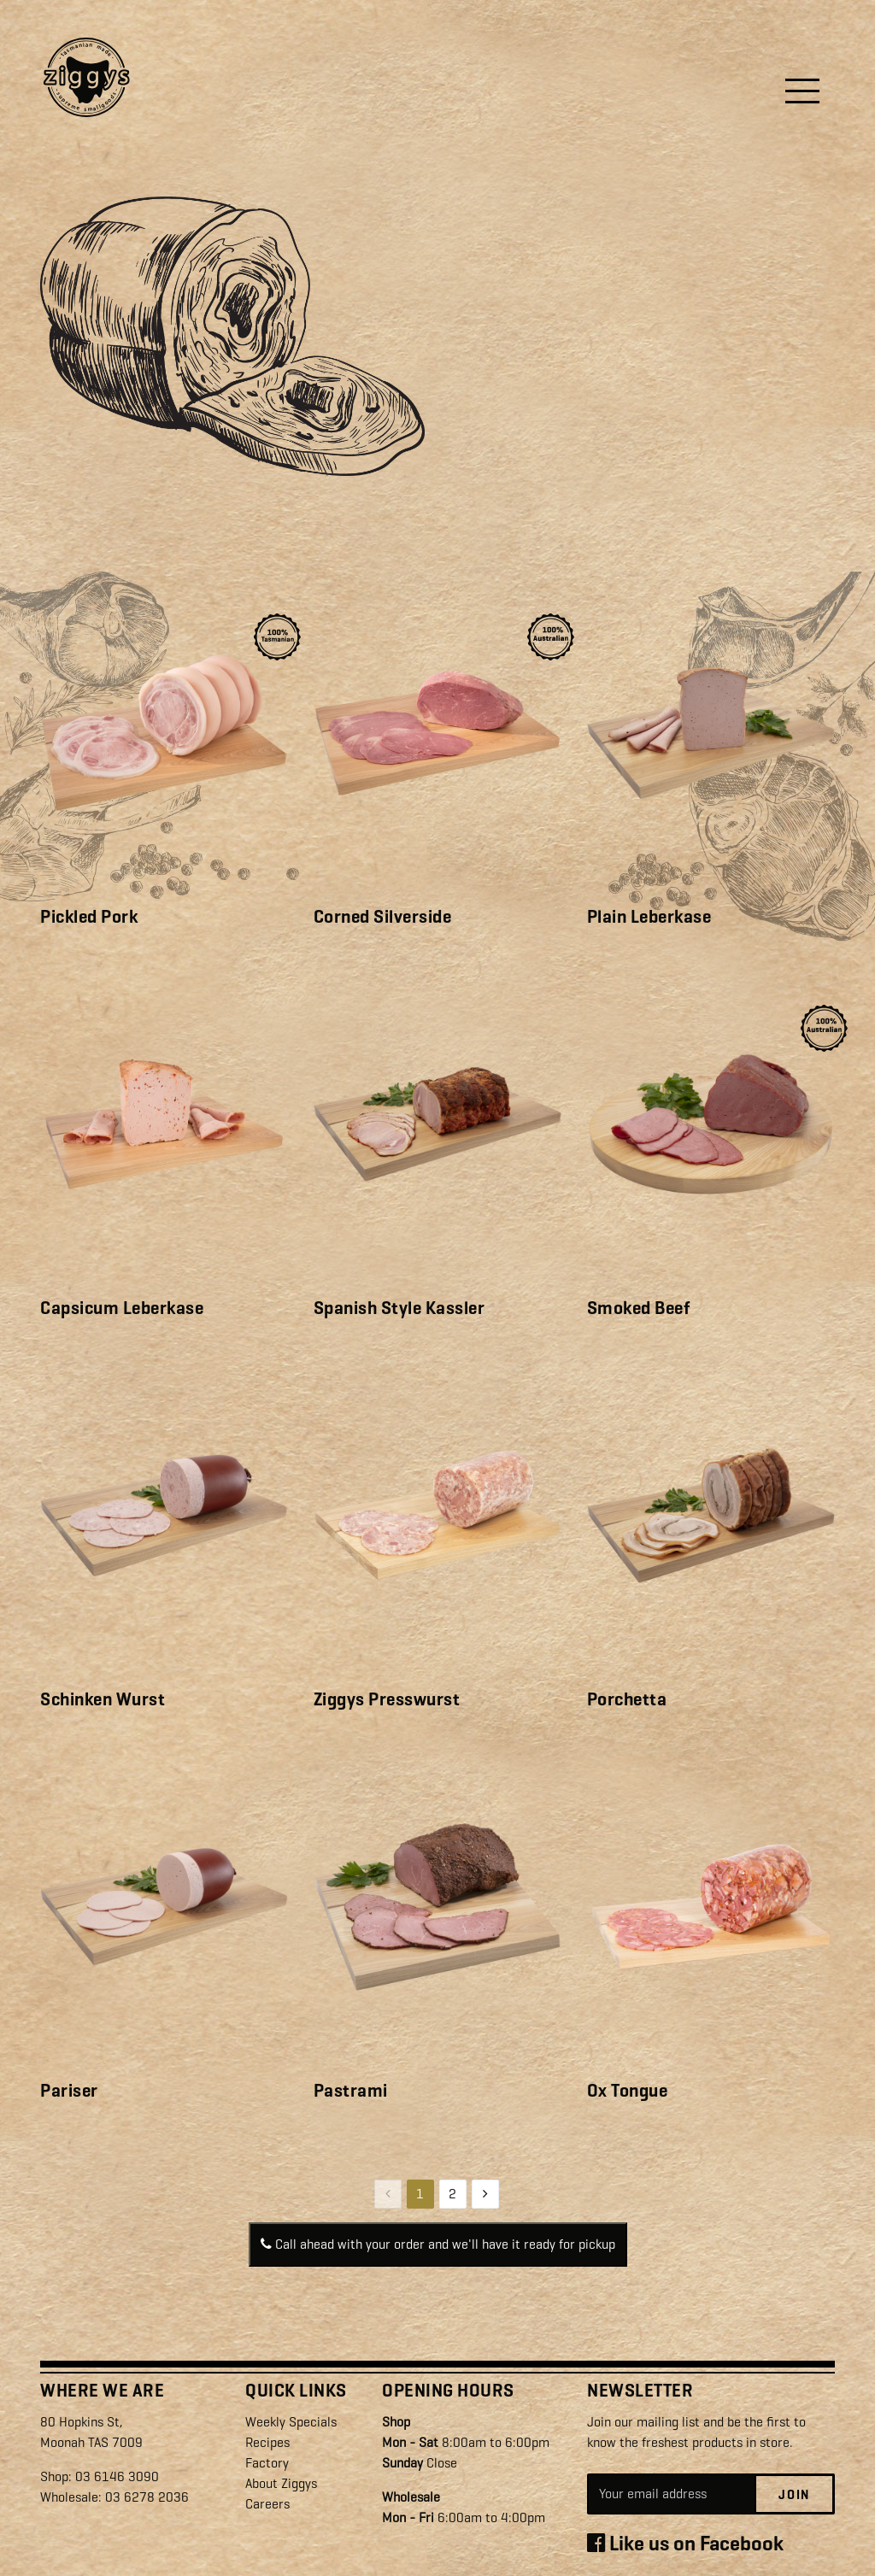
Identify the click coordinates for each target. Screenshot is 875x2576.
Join (794, 2495)
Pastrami (351, 2091)
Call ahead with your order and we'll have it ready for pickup (438, 2244)
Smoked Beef (638, 1308)
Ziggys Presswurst (387, 1699)
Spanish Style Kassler (399, 1308)
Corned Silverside (383, 917)
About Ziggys (281, 2483)
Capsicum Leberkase (121, 1308)
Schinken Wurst (102, 1699)
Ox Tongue (627, 2091)
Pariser (69, 2091)
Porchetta (627, 1699)
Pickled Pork (89, 917)
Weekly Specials (291, 2422)
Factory (267, 2463)
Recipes (267, 2442)
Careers (267, 2504)
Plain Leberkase (649, 917)
